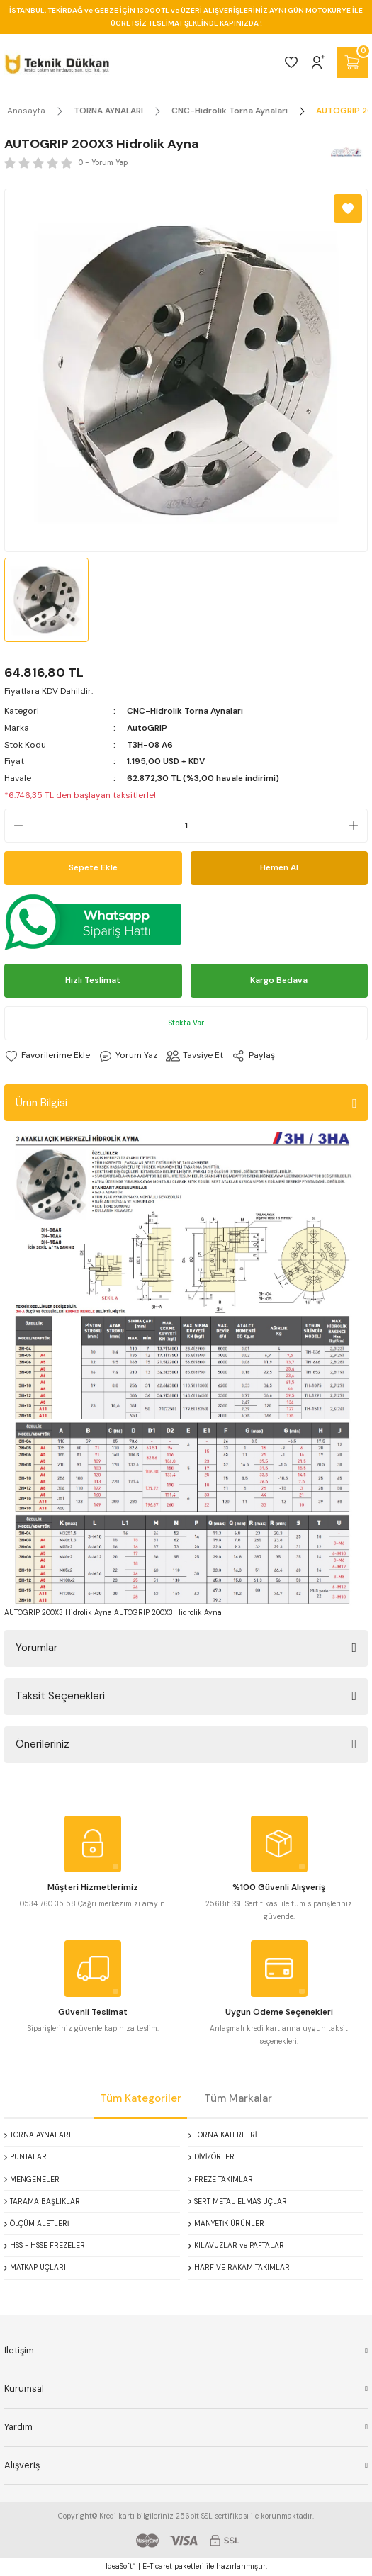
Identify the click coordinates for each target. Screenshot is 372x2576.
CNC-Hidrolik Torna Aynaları (185, 710)
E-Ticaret (157, 2566)
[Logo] (57, 62)
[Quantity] (186, 826)
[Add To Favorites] (348, 208)
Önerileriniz (42, 1744)
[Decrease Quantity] (14, 826)
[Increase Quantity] (358, 826)
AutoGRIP (147, 727)
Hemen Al (279, 867)
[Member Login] (318, 62)
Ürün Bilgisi (41, 1103)
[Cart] (352, 62)
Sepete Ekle (93, 867)
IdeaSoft (120, 2566)
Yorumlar (36, 1648)
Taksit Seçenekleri (60, 1696)
